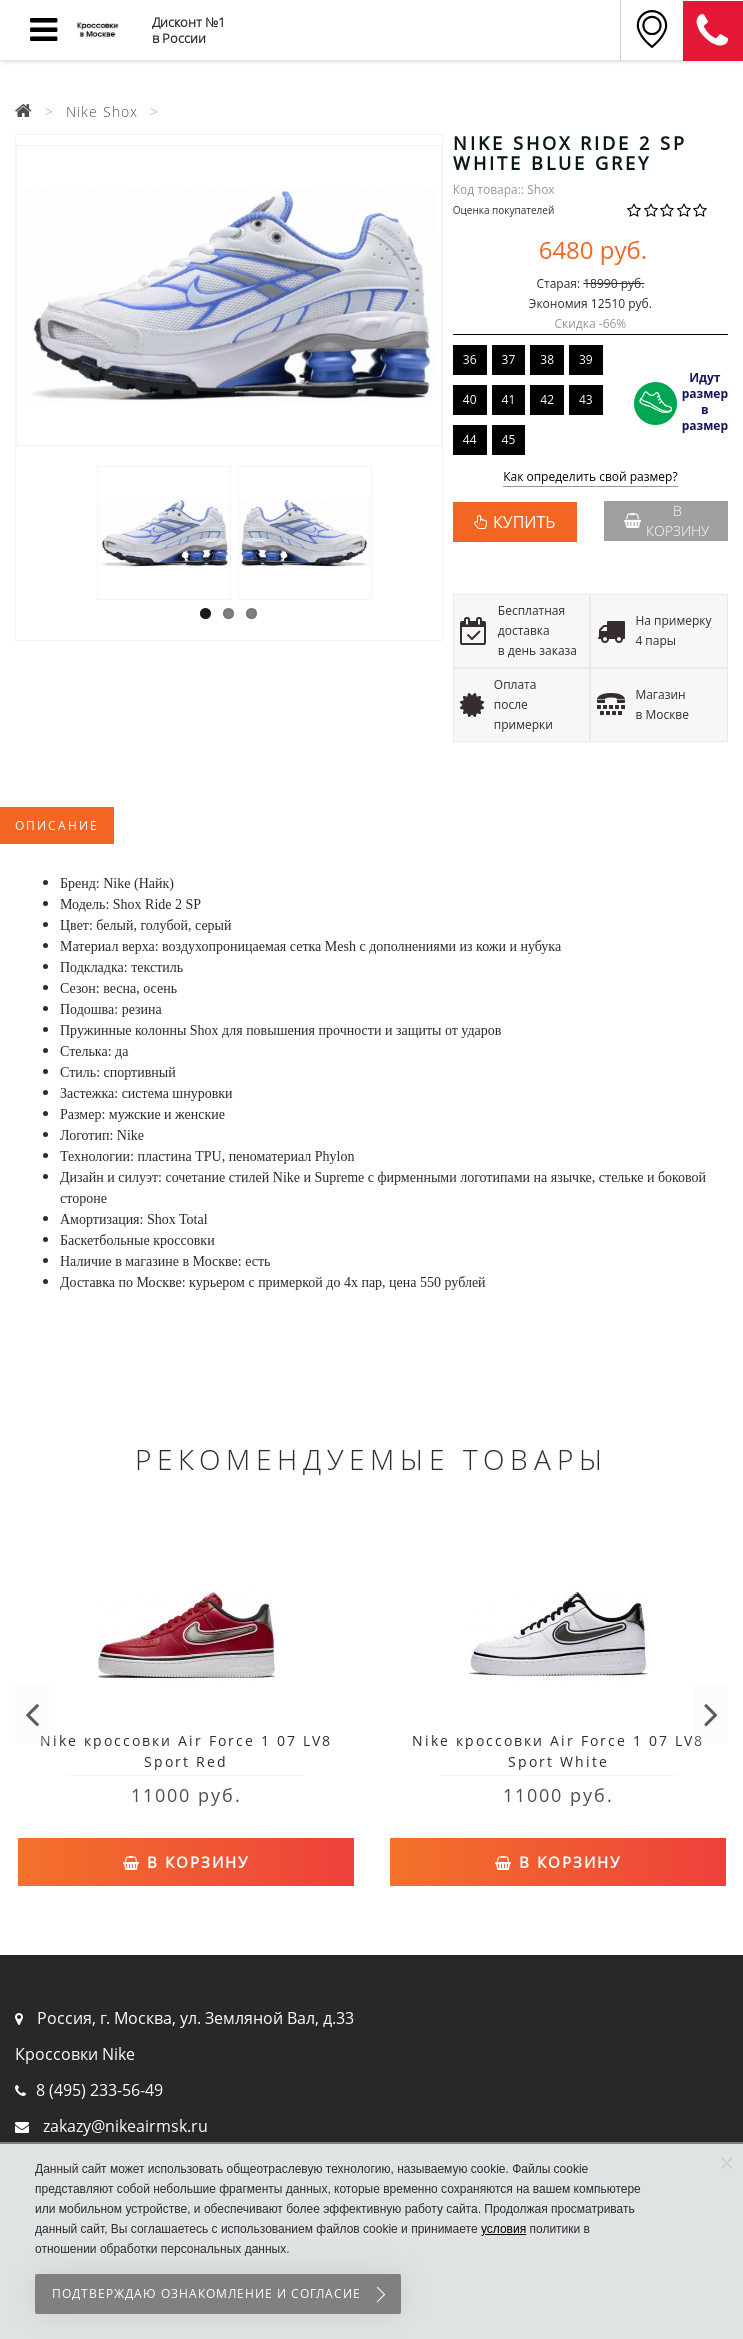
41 (509, 399)
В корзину (666, 520)
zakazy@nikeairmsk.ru (125, 2126)
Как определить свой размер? (590, 477)
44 (470, 439)
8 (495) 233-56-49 (99, 2090)
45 (509, 439)
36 (470, 359)
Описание (57, 825)
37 (509, 359)
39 (586, 359)
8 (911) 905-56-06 (713, 31)
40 (470, 399)
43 (586, 399)
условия (503, 2229)
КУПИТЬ (524, 522)
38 (547, 359)
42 (547, 399)
